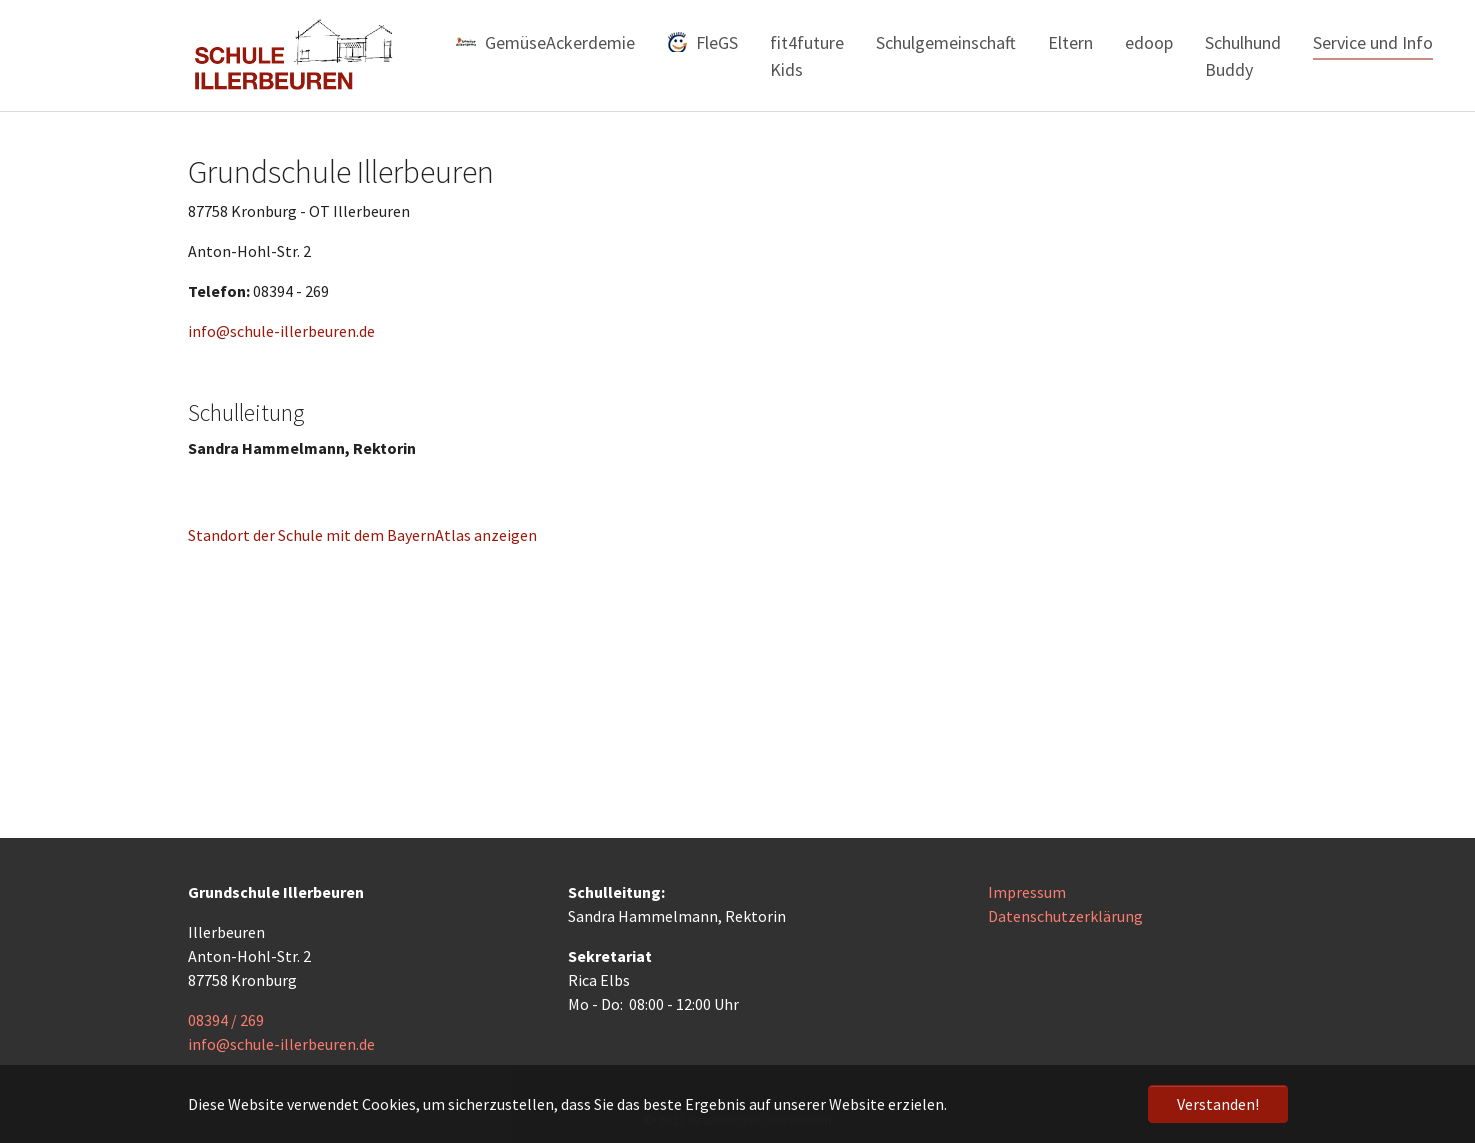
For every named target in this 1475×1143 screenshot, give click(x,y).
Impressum (1027, 892)
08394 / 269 (226, 1020)
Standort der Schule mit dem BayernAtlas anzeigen (362, 535)
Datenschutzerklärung (1065, 916)
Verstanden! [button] (1218, 1104)
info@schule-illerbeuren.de (281, 331)
